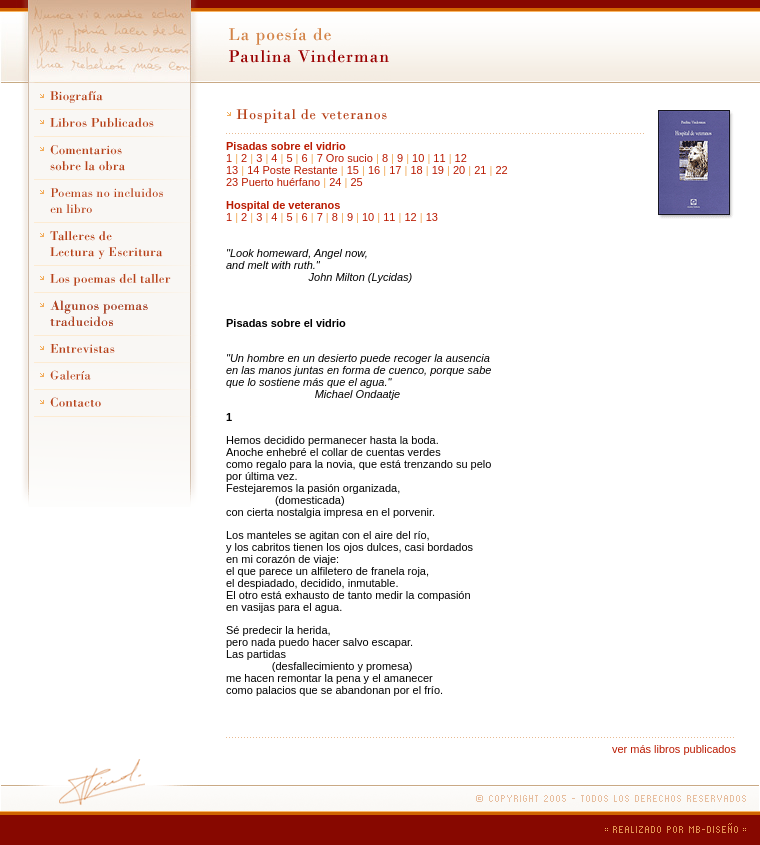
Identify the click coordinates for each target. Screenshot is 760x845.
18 (416, 170)
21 (480, 170)
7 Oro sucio (345, 158)
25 (356, 182)
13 (232, 170)
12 (461, 158)
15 (353, 170)
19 (438, 170)
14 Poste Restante (292, 170)
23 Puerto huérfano (273, 182)
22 (501, 170)
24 (335, 182)
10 (418, 158)
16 (374, 170)
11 (439, 158)
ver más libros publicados (674, 749)
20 (459, 170)
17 (395, 170)
